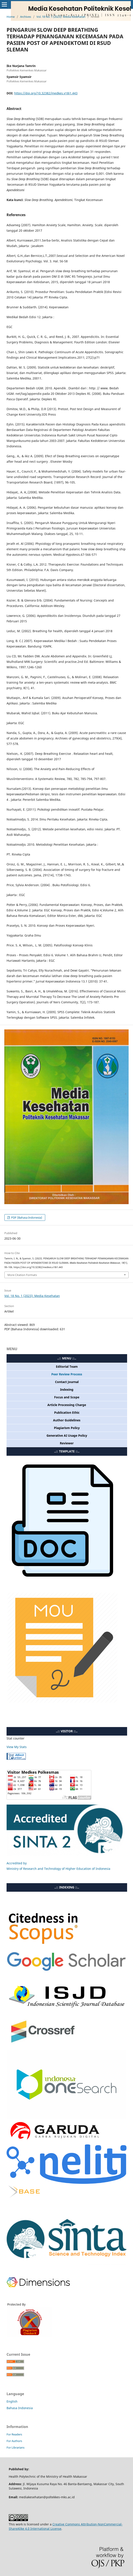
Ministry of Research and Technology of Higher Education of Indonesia (58, 1869)
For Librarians (15, 2447)
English (12, 2401)
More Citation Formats (22, 1275)
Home (11, 17)
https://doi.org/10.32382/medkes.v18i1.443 (46, 93)
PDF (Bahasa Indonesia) (26, 1217)
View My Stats (17, 1747)
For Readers (14, 2434)
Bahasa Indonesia (20, 2408)
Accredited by (17, 1863)
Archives (25, 17)
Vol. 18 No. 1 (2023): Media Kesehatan (60, 17)
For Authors (14, 2441)
